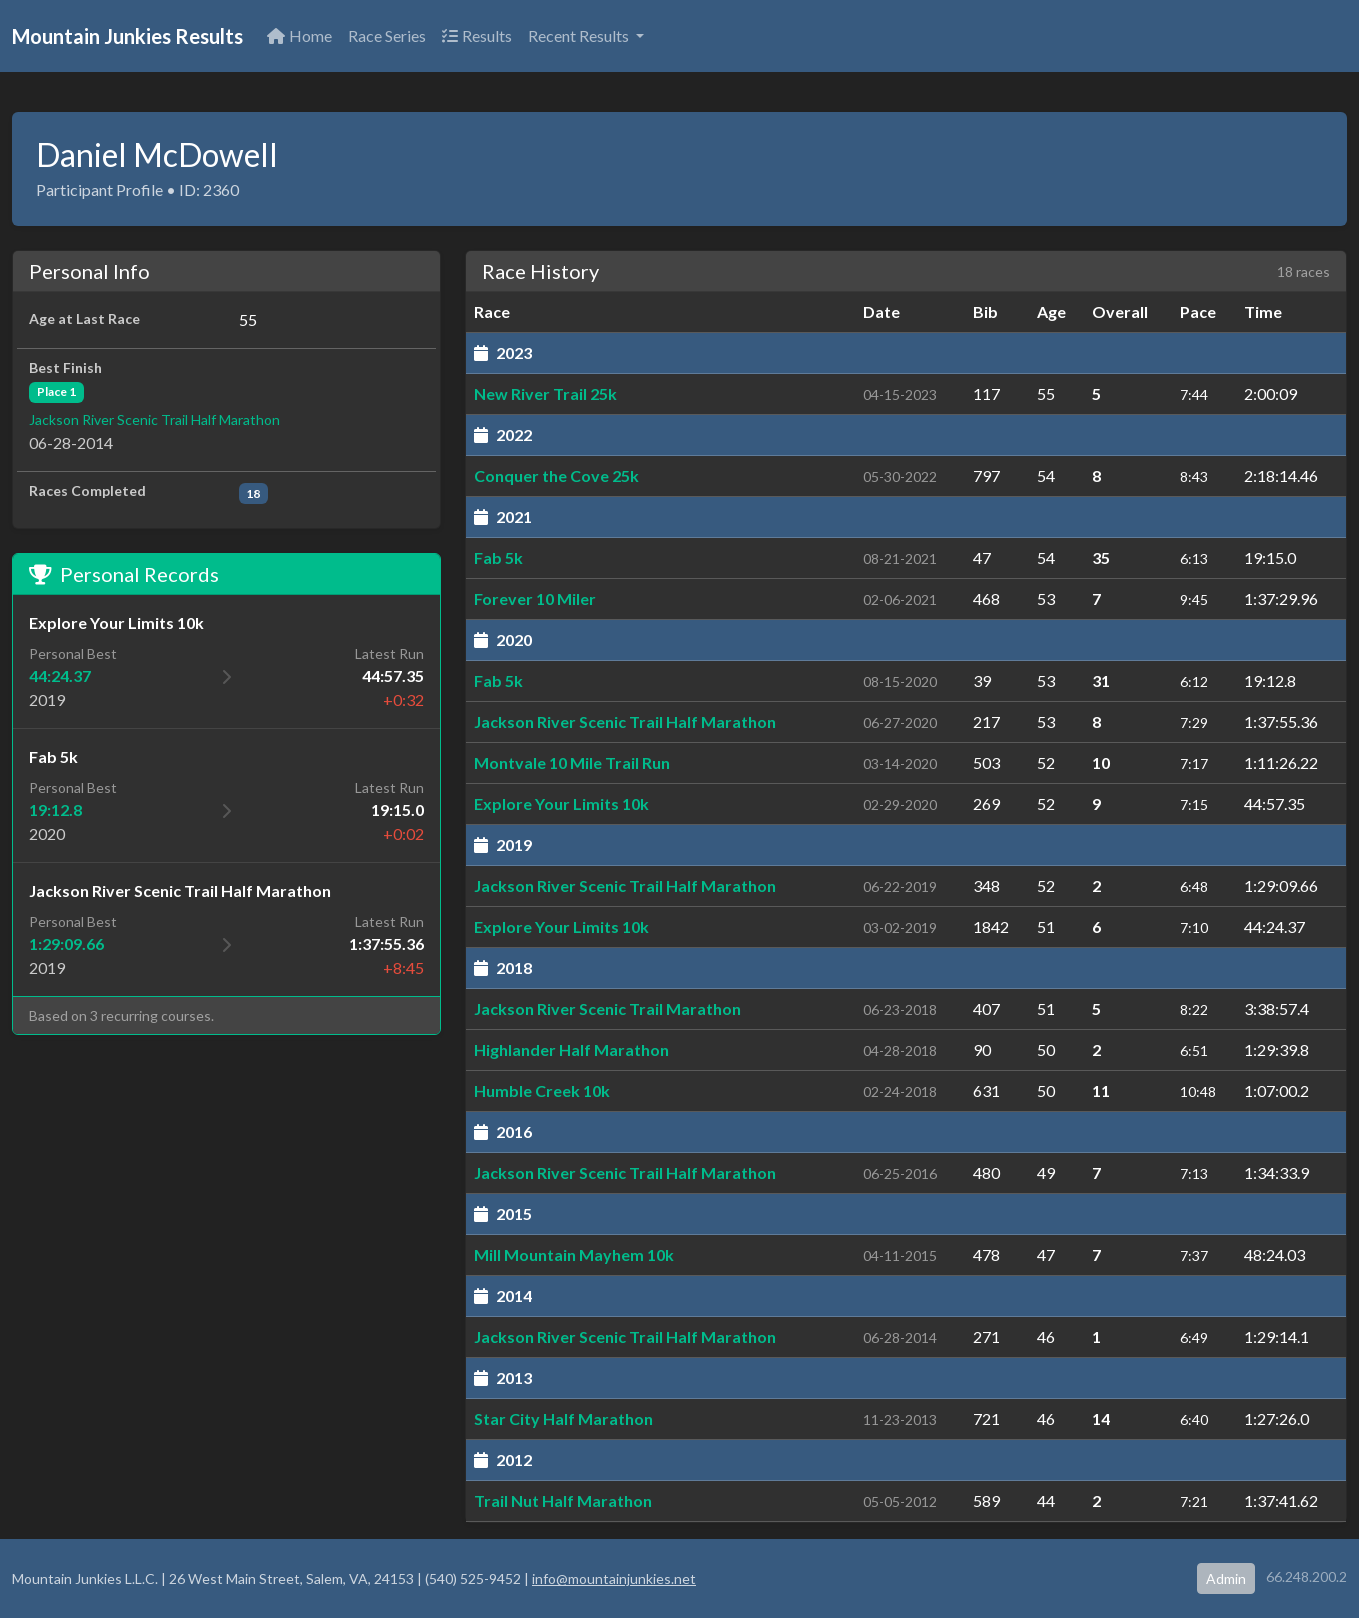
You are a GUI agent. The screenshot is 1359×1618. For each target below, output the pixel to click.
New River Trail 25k (545, 393)
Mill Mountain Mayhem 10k (574, 1254)
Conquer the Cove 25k (556, 475)
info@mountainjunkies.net (614, 1578)
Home (299, 35)
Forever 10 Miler (535, 598)
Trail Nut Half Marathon (563, 1500)
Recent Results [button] (580, 35)
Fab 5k (498, 557)
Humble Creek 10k (542, 1090)
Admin (1226, 1578)
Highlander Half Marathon (571, 1049)
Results (477, 35)
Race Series (387, 35)
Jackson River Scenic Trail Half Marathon (154, 419)
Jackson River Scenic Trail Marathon (607, 1008)
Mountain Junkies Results (127, 36)
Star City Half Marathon (563, 1418)
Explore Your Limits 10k (561, 803)
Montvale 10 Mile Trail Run (572, 762)
